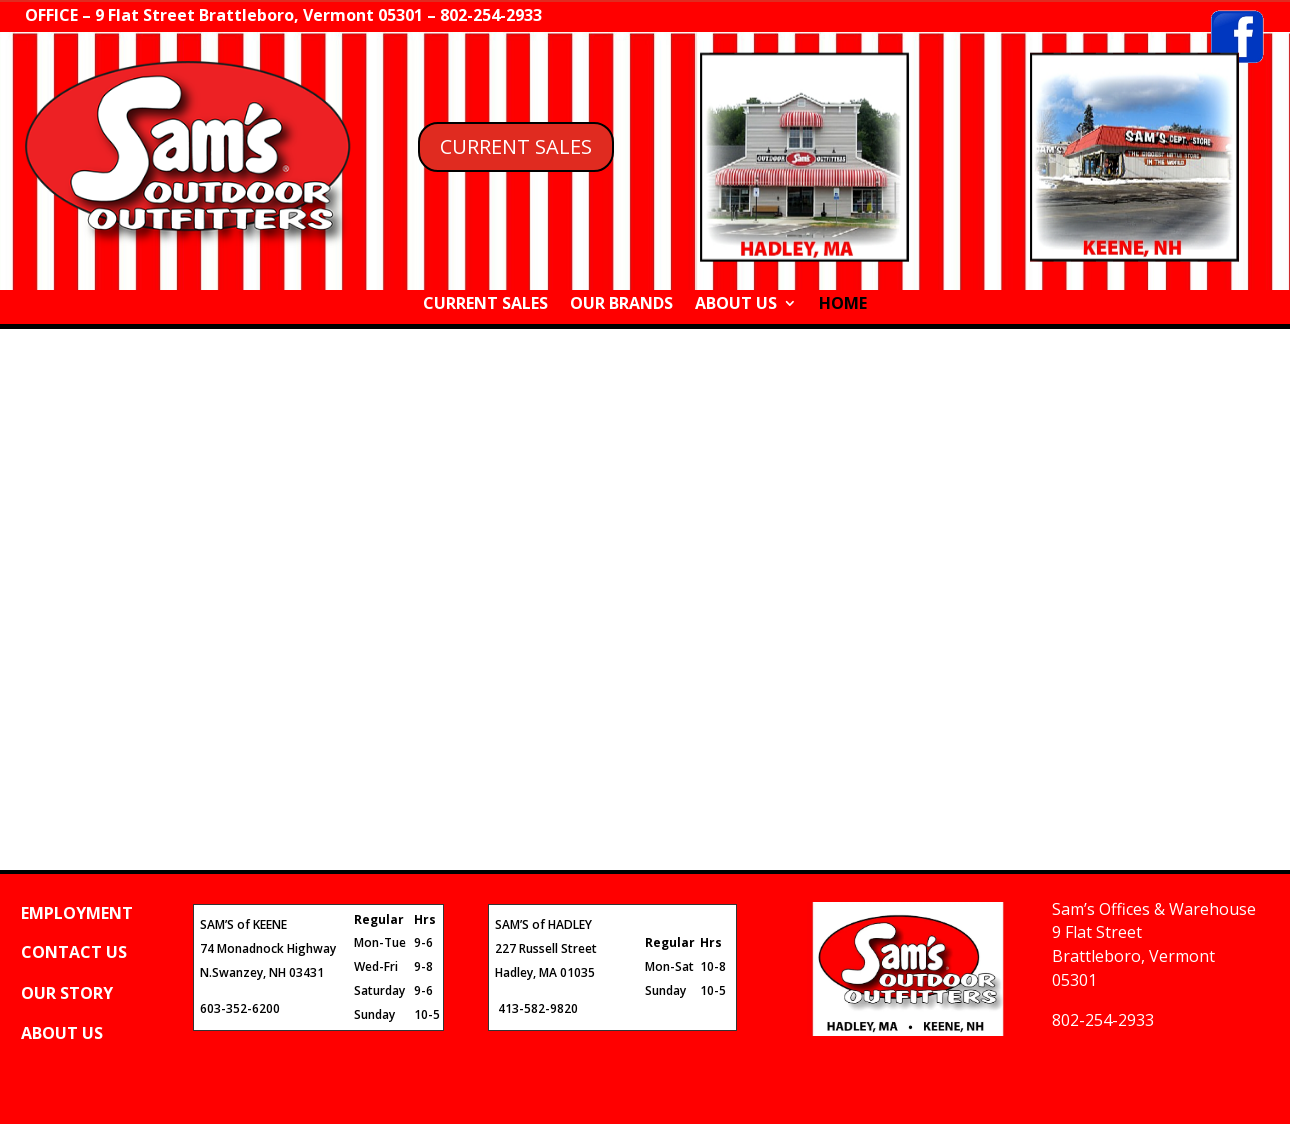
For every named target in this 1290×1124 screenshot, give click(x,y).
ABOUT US (736, 305)
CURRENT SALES (516, 146)
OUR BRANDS (621, 305)
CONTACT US (74, 952)
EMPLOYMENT (77, 913)
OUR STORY (67, 993)
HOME (843, 305)
